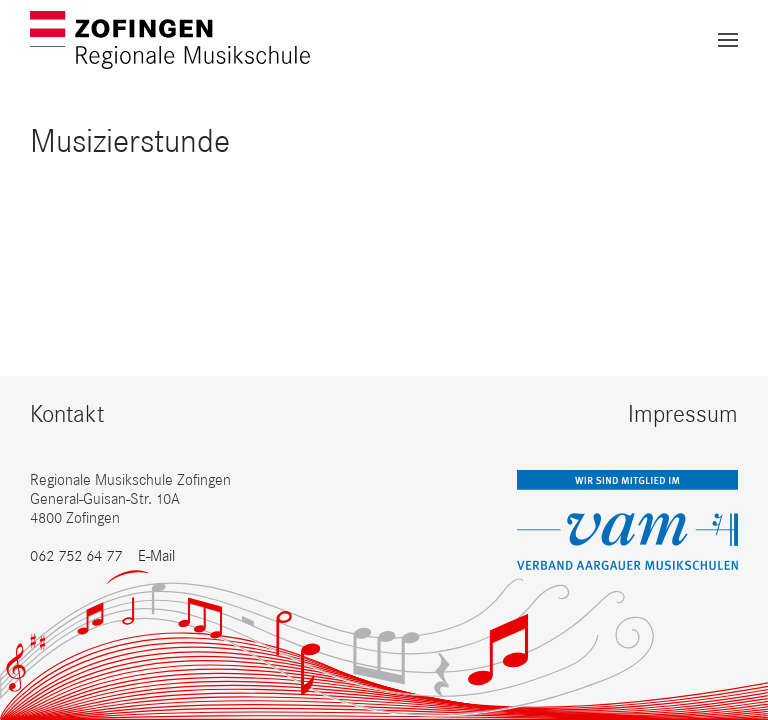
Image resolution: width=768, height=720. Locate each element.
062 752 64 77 (76, 555)
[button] (728, 40)
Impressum (683, 413)
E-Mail (156, 555)
